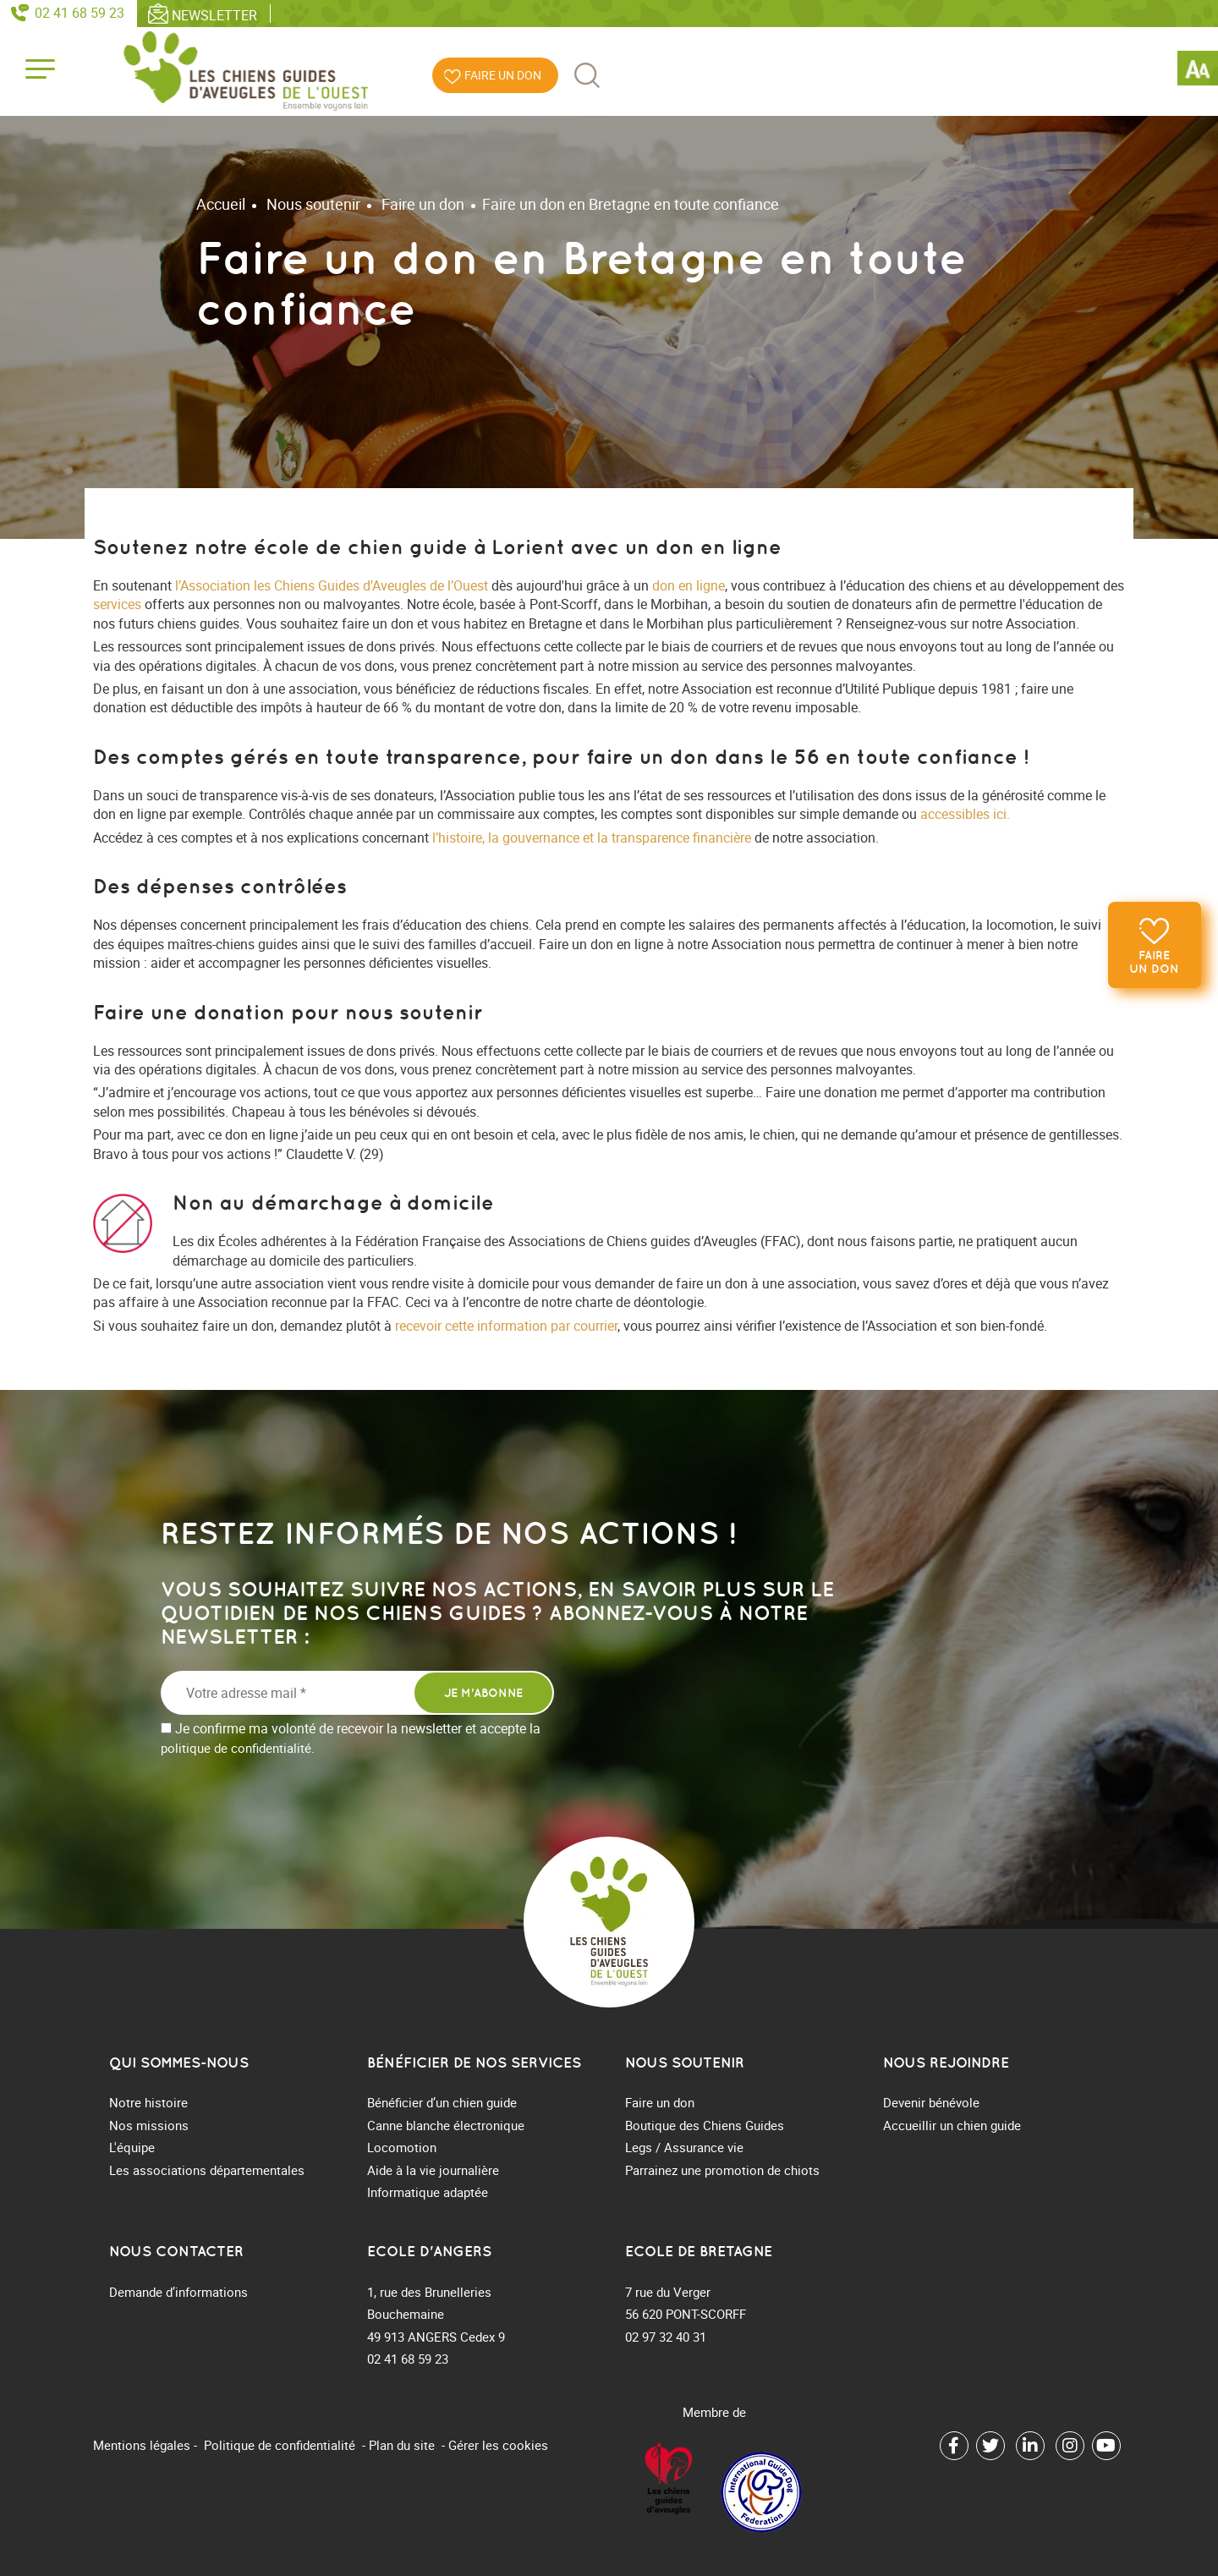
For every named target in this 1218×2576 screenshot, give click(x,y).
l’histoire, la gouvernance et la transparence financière (591, 837)
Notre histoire (148, 2102)
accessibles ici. (965, 814)
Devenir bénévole (931, 2102)
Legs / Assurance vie (684, 2147)
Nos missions (149, 2125)
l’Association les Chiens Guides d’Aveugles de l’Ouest (331, 585)
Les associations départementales (206, 2169)
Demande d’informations (178, 2291)
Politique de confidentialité (279, 2444)
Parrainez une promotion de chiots (722, 2169)
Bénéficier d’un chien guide (442, 2102)
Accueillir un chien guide (952, 2125)
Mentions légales (141, 2444)
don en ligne (688, 585)
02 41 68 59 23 (79, 12)
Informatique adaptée (427, 2191)
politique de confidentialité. (238, 1747)
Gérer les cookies (498, 2444)
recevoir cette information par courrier (506, 1325)
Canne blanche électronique (445, 2125)
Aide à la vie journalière (433, 2169)
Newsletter (214, 14)
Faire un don (1153, 962)
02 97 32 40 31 (665, 2336)
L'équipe (132, 2147)
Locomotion (401, 2147)
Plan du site (401, 2444)
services (117, 604)
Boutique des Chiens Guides (704, 2125)
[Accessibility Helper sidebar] (1197, 71)
